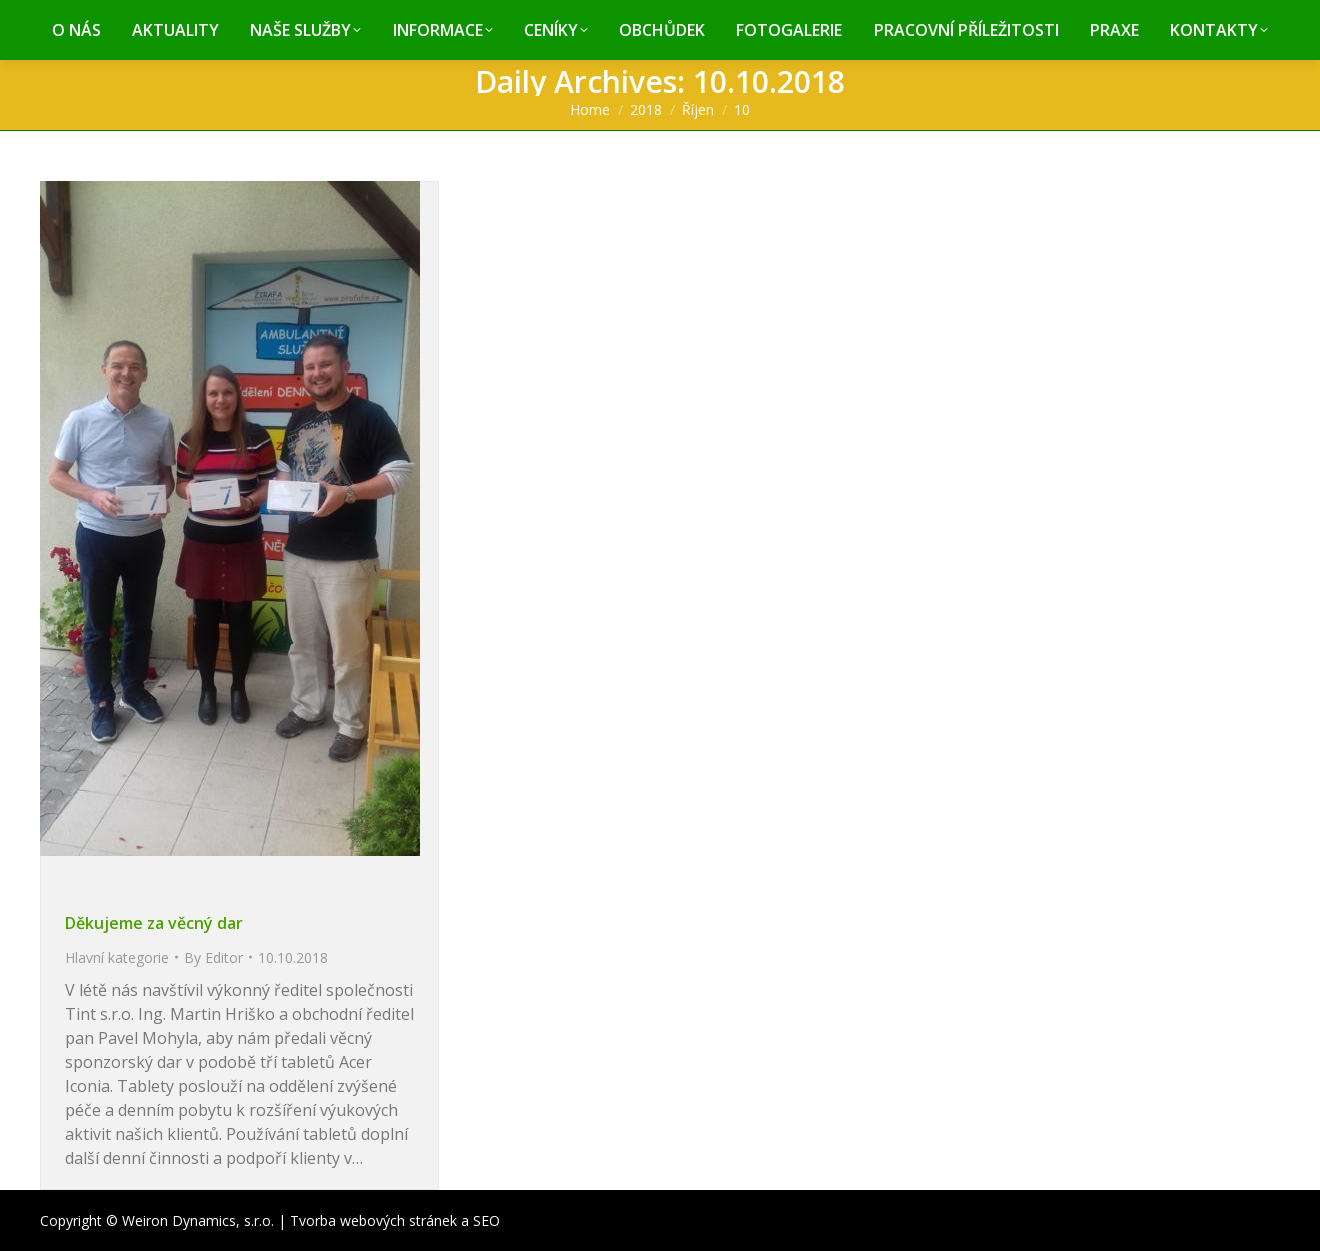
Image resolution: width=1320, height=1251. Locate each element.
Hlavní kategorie (117, 957)
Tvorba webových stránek (373, 1220)
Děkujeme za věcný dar (154, 923)
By (213, 957)
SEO (486, 1220)
